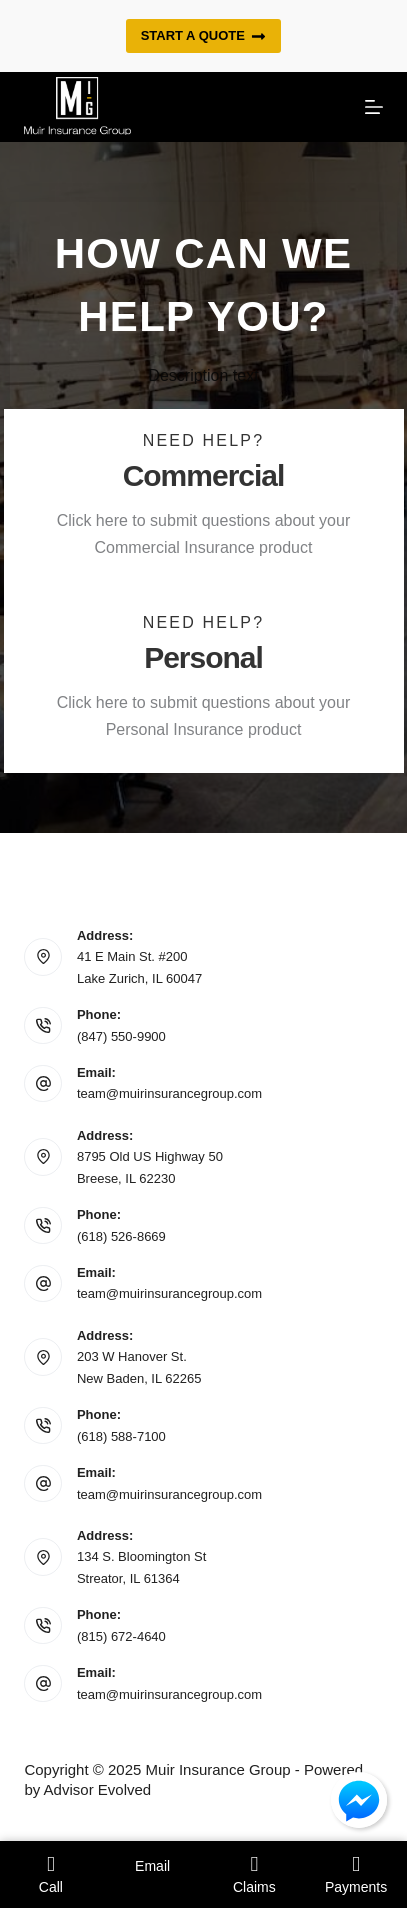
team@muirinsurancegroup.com (169, 1093)
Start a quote (204, 36)
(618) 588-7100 (121, 1436)
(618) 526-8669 (121, 1236)
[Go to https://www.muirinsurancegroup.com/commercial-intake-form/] (204, 500)
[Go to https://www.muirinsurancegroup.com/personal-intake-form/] (204, 682)
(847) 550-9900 (121, 1036)
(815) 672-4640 (121, 1636)
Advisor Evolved (98, 1789)
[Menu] (374, 107)
